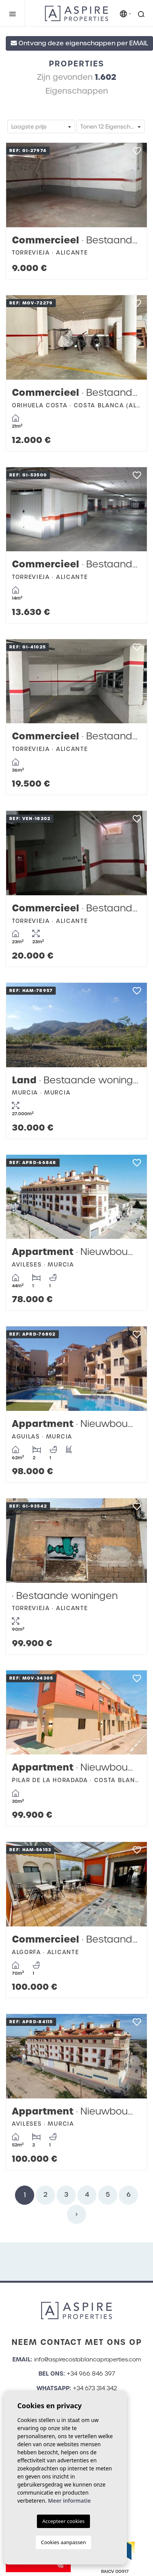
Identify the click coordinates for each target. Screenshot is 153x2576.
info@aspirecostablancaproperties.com (87, 2359)
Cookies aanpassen (63, 2542)
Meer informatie (69, 2500)
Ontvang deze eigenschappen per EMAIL (79, 43)
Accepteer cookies (63, 2521)
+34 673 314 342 (95, 2388)
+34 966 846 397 (91, 2373)
